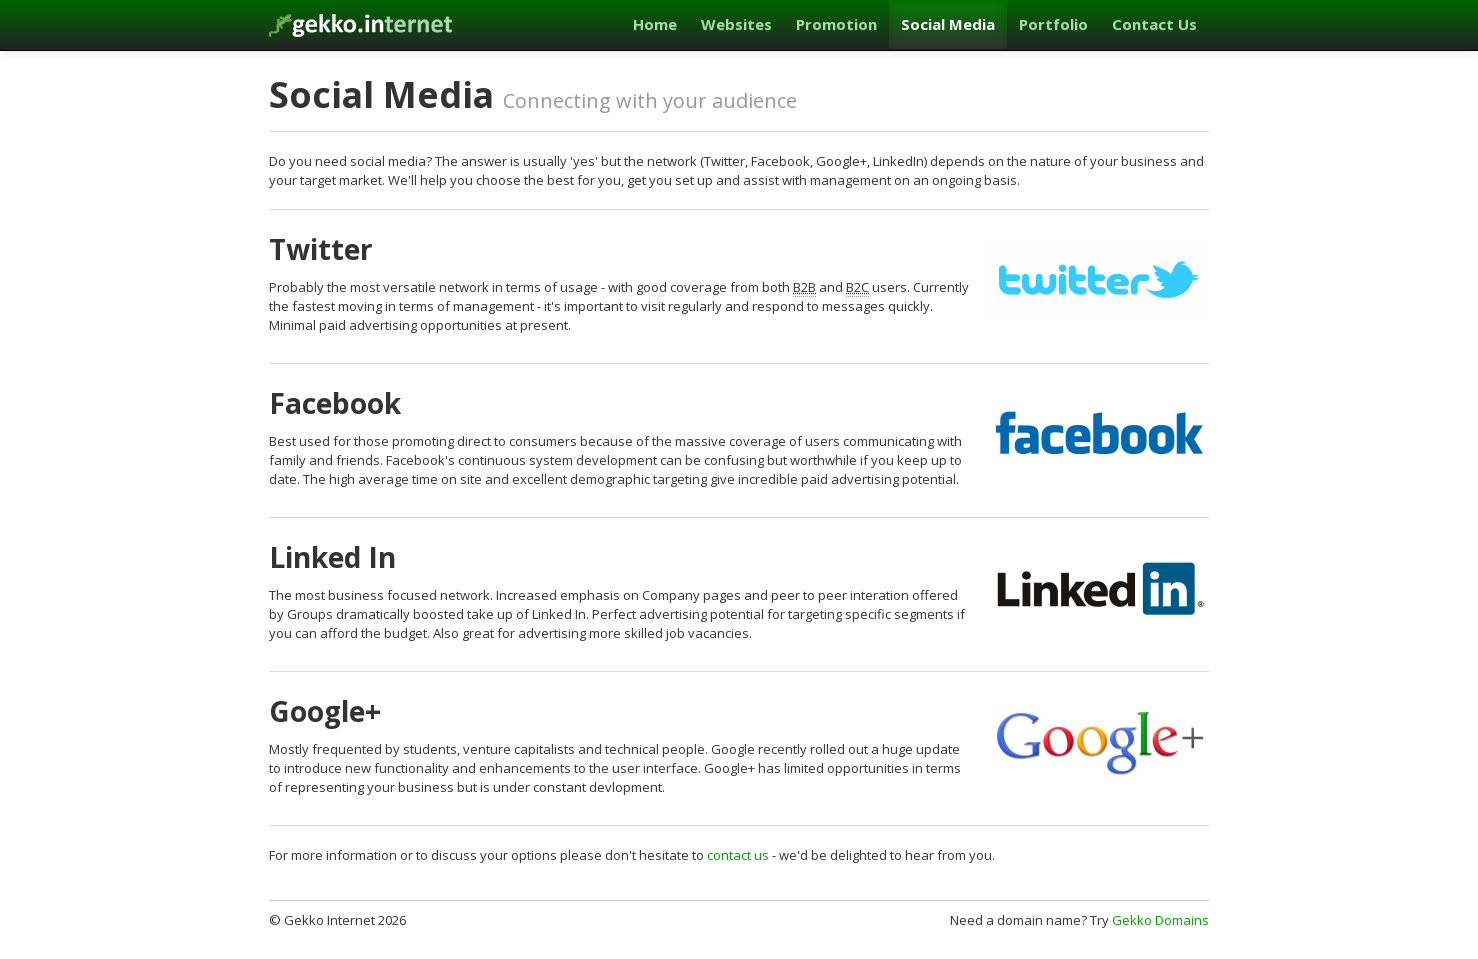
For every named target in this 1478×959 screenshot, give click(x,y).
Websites (736, 24)
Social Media (948, 24)
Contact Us (1154, 24)
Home (655, 24)
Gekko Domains (1160, 920)
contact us (738, 855)
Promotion (836, 24)
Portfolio (1053, 24)
